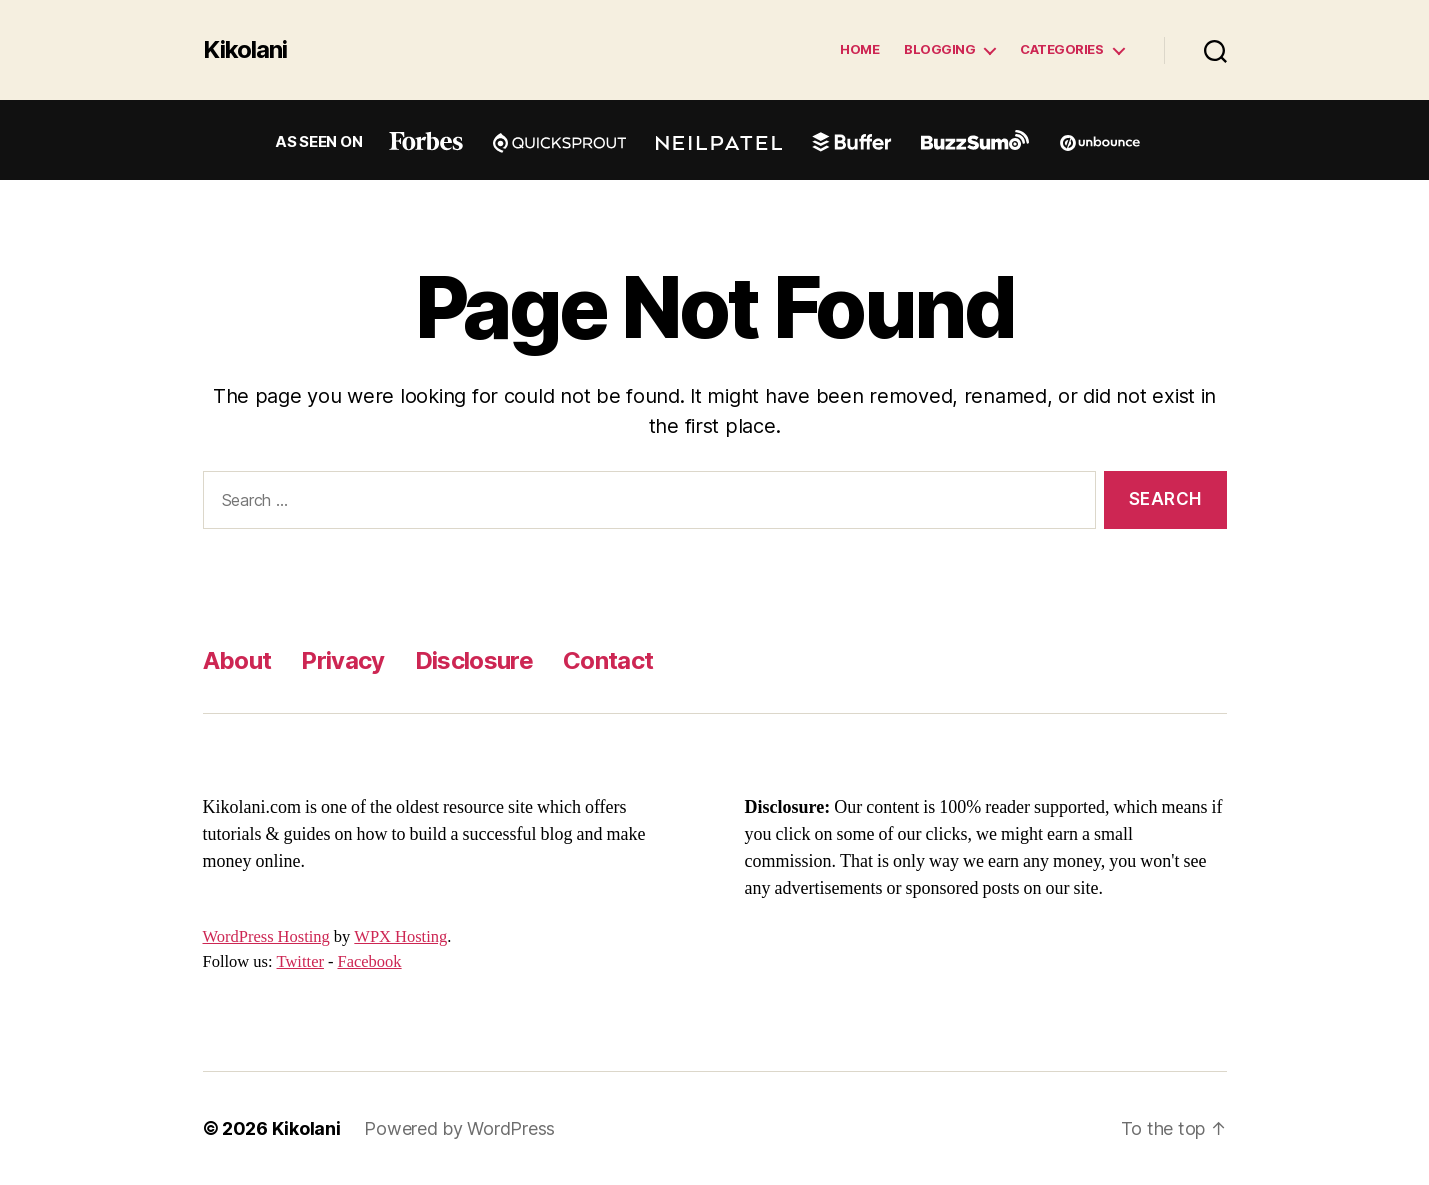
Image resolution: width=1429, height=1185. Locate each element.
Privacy (342, 660)
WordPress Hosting (266, 937)
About (237, 660)
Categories (1061, 49)
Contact (608, 660)
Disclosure (474, 660)
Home (859, 49)
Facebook (369, 962)
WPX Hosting (400, 937)
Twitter (300, 962)
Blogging (939, 49)
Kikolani (245, 50)
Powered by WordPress (459, 1128)
